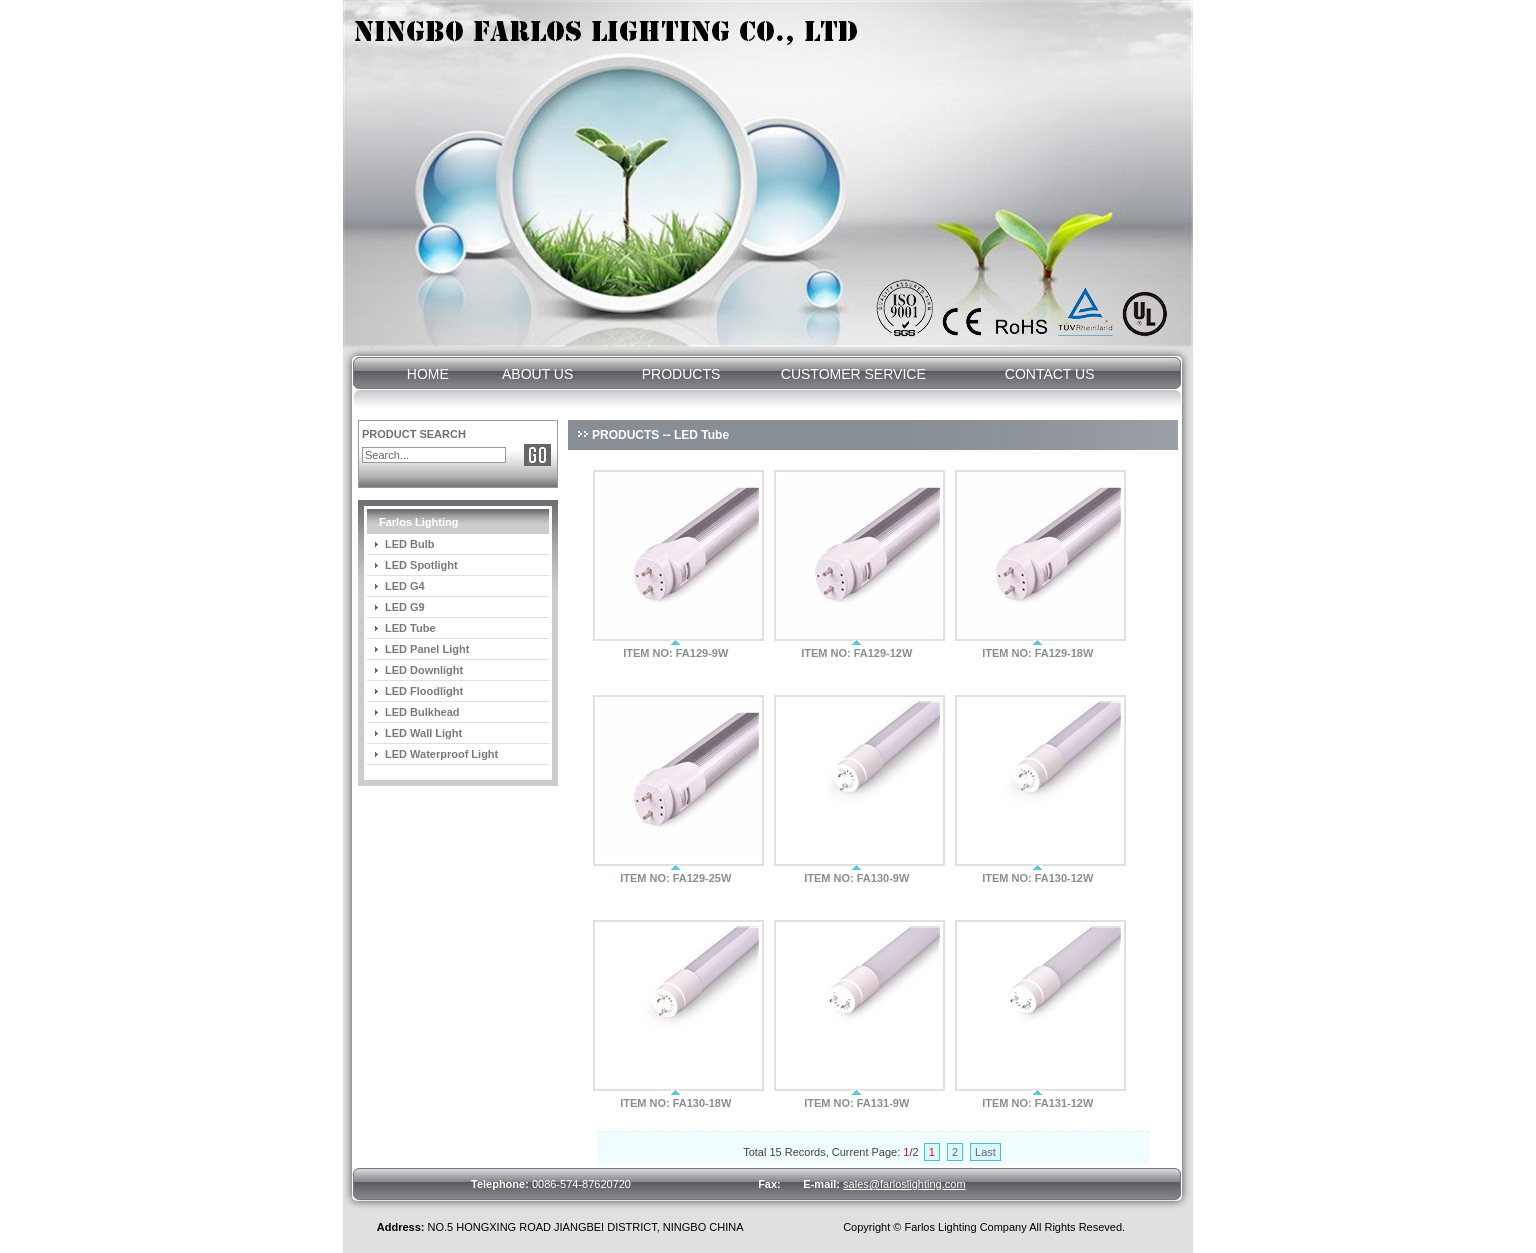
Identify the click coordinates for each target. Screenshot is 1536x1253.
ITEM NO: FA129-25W (675, 878)
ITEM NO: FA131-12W (1037, 1103)
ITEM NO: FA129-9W (675, 653)
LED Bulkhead (422, 712)
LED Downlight (424, 670)
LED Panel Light (427, 649)
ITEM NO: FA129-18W (1037, 653)
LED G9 (405, 607)
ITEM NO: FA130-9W (856, 878)
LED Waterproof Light (441, 754)
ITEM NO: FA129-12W (856, 653)
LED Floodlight (424, 691)
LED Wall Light (423, 733)
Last (985, 1152)
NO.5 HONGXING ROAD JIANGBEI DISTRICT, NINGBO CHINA (560, 1227)
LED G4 (405, 586)
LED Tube (410, 628)
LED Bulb (410, 544)
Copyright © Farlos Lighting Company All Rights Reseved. (984, 1227)
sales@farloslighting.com (904, 1184)
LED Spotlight (421, 565)
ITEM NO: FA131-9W (856, 1103)
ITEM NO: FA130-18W (675, 1103)
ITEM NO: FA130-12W (1037, 878)
